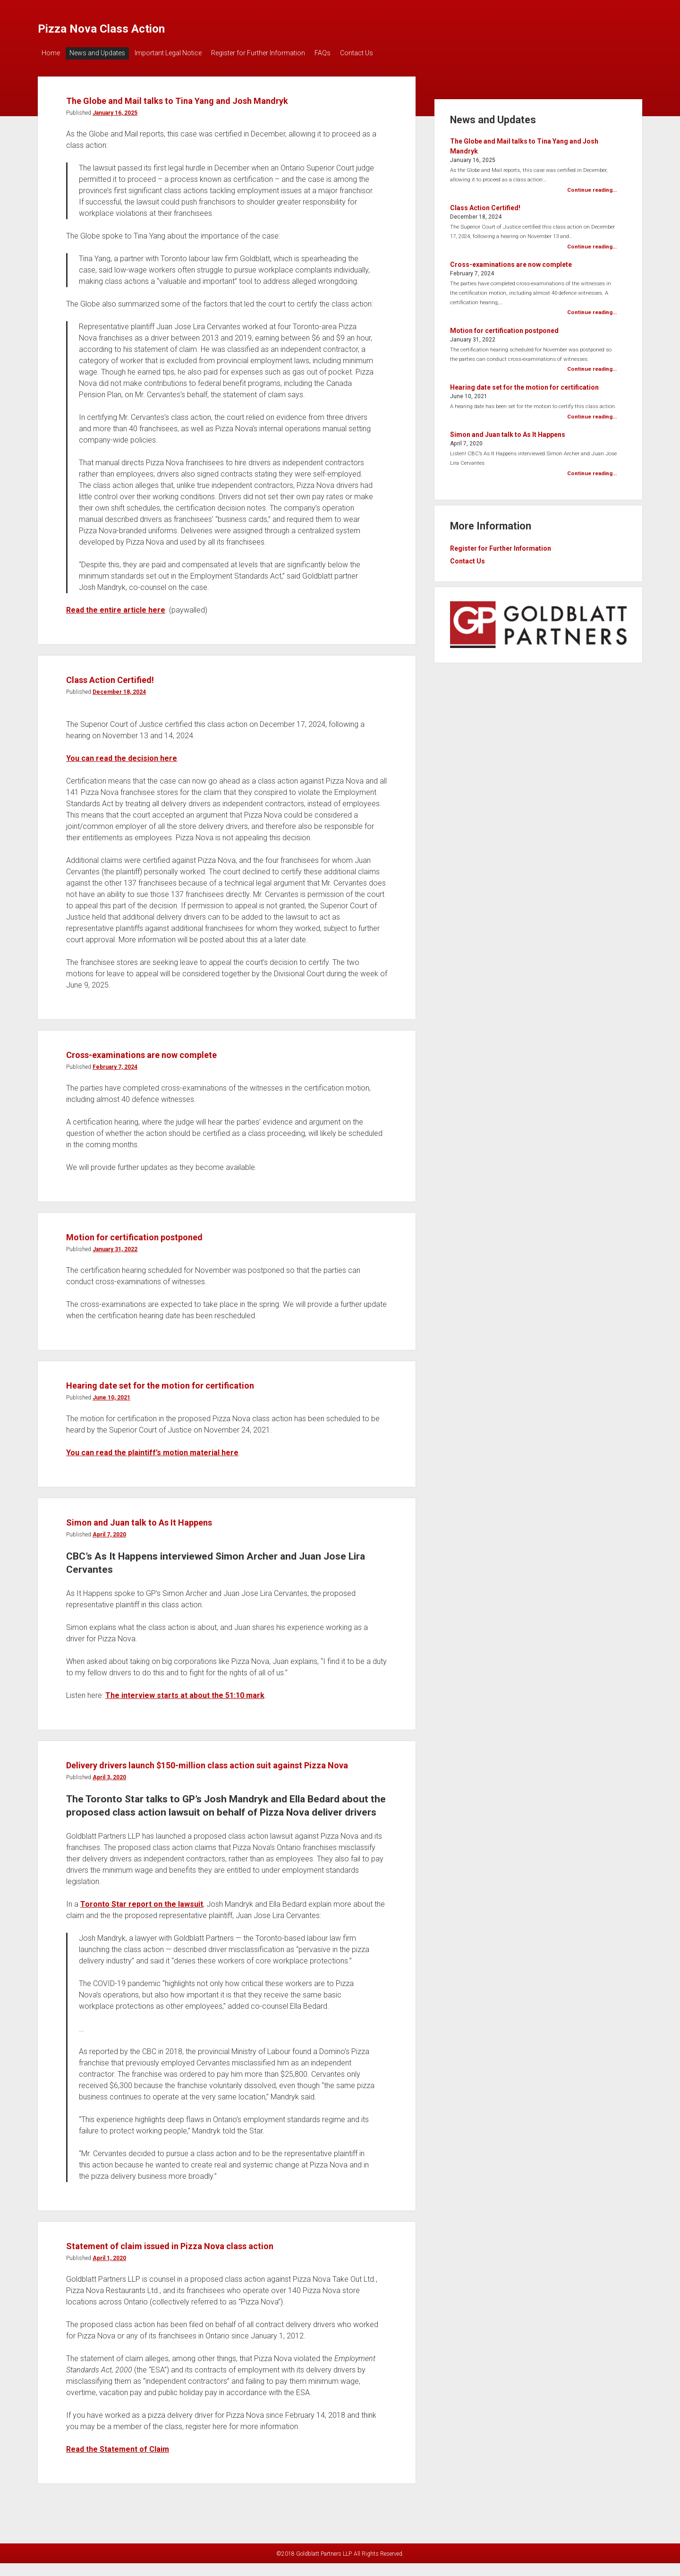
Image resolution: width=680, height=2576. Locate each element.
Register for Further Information (272, 53)
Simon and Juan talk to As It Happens (178, 1536)
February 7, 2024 (115, 1082)
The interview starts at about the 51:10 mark (184, 1710)
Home (51, 53)
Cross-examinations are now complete (181, 1068)
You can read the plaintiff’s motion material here (152, 1467)
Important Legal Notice (177, 53)
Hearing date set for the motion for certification (208, 1399)
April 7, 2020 (109, 1549)
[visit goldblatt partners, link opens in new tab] (538, 635)
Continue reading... (592, 184)
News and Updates (102, 53)
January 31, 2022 (115, 1264)
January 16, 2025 (115, 128)
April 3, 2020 (109, 1810)
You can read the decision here (121, 773)
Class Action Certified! (133, 693)
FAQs (341, 53)
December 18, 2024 (119, 707)
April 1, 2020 (109, 2291)
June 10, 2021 (111, 1412)
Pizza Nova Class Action (140, 26)
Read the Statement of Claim (117, 2482)
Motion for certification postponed (169, 1251)
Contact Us (380, 53)
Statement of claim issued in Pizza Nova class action (224, 2278)
